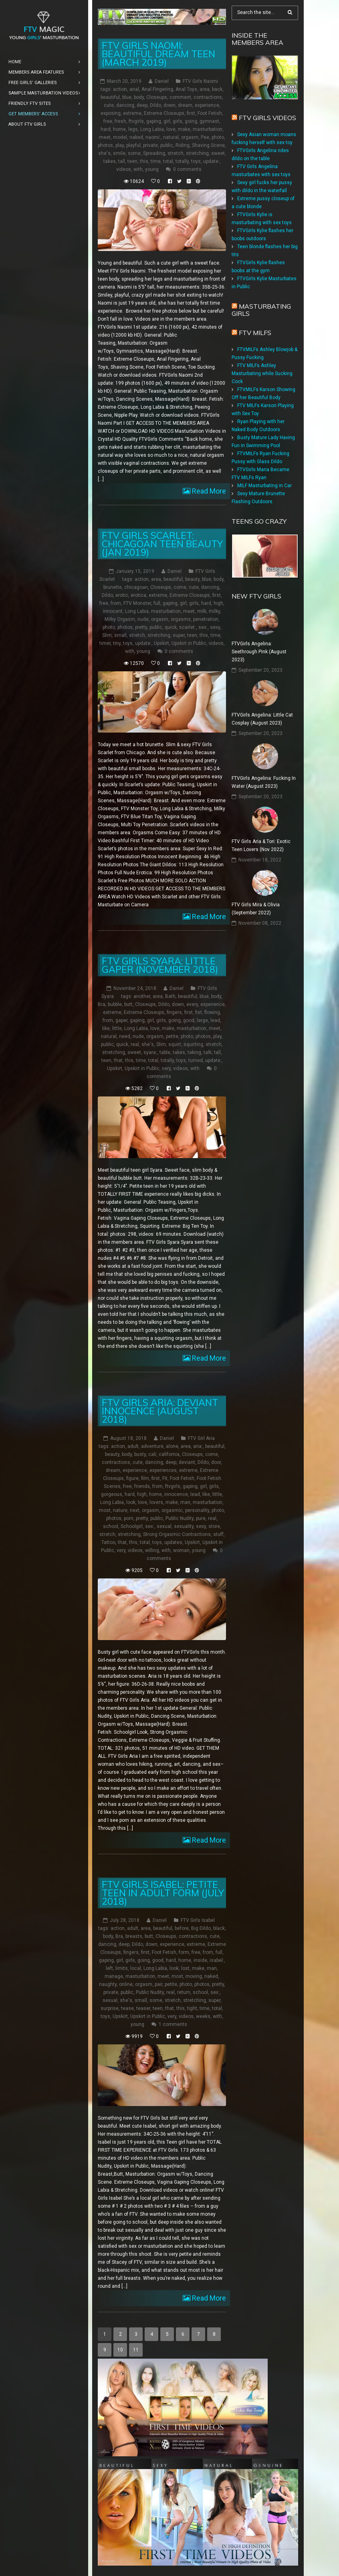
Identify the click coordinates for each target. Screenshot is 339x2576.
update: (211, 161)
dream (185, 105)
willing (152, 1550)
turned (195, 1060)
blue (126, 97)
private (150, 145)
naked (136, 137)
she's (104, 153)
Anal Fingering (157, 89)
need (124, 1036)
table (164, 1052)
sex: (203, 627)
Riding (183, 145)
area (205, 89)
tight (192, 2008)
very (166, 1068)
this (144, 161)
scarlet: (187, 627)
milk (201, 611)
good (188, 1020)
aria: (198, 1446)
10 (120, 2350)
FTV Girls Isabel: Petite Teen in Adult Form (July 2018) (163, 1893)
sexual (164, 1526)
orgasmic (172, 1510)
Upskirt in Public (189, 643)
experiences (163, 1470)
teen (132, 161)
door (216, 1462)
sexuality (184, 1526)
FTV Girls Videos (267, 118)
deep (142, 105)
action (120, 89)
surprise (110, 2008)
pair (158, 1984)
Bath (170, 996)
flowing (212, 1012)
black (219, 1928)
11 (136, 2350)
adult (133, 1446)
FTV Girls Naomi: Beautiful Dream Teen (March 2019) (158, 54)
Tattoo (108, 1542)
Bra (101, 1004)
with (138, 169)
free (107, 121)
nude (143, 619)
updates (173, 1542)
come (180, 587)
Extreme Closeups (164, 113)
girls (177, 121)
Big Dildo (201, 1928)
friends (142, 1486)
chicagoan (136, 587)
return (183, 1992)
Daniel (162, 81)
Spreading (154, 153)
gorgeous (111, 1494)
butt (128, 1004)
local (135, 1968)
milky (214, 611)
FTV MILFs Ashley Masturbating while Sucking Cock (262, 373)
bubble (115, 1004)
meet (105, 137)
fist (198, 1012)
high (218, 603)
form (184, 1952)
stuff (218, 1534)
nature (120, 1510)
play (119, 145)
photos (105, 145)
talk (208, 1052)
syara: (150, 1052)
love (171, 129)
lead (215, 1020)
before (182, 1928)
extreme (132, 113)
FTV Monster (137, 603)
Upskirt (161, 643)
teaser (143, 2008)
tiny (117, 643)
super (179, 635)
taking (194, 1052)
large (202, 1020)
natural (171, 137)
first (191, 113)
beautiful (110, 97)
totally (182, 161)
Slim (107, 635)
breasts (133, 1936)
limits (121, 1968)
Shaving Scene (208, 145)
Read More (208, 491)
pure (201, 1518)
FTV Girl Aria (201, 1438)
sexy (215, 627)
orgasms (181, 619)
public (166, 145)
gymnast (209, 121)
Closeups (156, 97)
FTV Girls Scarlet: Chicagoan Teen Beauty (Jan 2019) (162, 544)
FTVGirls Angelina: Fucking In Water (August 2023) (264, 782)
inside (200, 1960)
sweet (218, 153)
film (145, 1478)
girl (166, 121)
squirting (193, 1044)
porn (128, 1518)
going (191, 121)
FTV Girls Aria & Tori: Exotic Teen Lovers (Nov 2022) (261, 845)
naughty (108, 1984)
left (109, 1968)
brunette (112, 587)
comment (180, 97)
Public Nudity (179, 1518)
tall (121, 161)
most (105, 1510)
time (156, 161)
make (184, 129)
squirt (174, 1044)
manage (114, 1976)
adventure (152, 1446)
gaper (121, 1020)
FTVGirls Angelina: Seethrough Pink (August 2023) (259, 652)
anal (134, 89)
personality (197, 1510)
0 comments (187, 169)
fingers (174, 1012)
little (117, 1028)
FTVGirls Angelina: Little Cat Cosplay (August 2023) (262, 719)
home (119, 129)
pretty (141, 627)
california (169, 1454)
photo (218, 137)
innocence (176, 1494)
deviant (187, 1462)
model (120, 137)
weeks (203, 2016)
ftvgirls (136, 121)
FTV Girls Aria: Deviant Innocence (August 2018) (160, 1411)
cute (109, 105)
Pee (205, 137)
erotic (121, 595)
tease (127, 2008)
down (169, 105)
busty (140, 1454)
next (134, 1510)
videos (123, 169)
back (217, 89)
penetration (205, 619)
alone (172, 1446)
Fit (164, 1478)
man (185, 1502)
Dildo (155, 105)
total (168, 161)
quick (171, 627)
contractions (208, 97)
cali (152, 1454)
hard (106, 129)
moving (194, 1976)
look (130, 1502)
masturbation (207, 129)
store (214, 1526)
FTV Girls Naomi (200, 81)
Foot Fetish (210, 113)
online (126, 1984)
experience (207, 105)
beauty (192, 579)
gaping (153, 121)
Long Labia (152, 129)
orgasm (189, 137)
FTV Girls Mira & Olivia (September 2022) (256, 909)
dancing (125, 105)
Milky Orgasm (120, 619)
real (135, 1044)
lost (185, 1968)
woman (181, 1550)
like (106, 1028)
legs (133, 129)
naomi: (153, 137)
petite (172, 1036)
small (120, 635)
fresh (120, 121)
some (134, 153)
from (116, 603)
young (152, 169)
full (156, 603)
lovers (156, 1502)
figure (132, 1478)
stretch (175, 153)
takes (109, 161)
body (139, 97)
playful (133, 145)
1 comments (173, 2024)
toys (196, 161)
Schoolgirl (132, 1526)
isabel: (217, 1960)
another (141, 996)
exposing (111, 113)
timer (105, 643)
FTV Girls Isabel (198, 1920)
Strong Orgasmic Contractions (177, 1534)
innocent (113, 611)
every (192, 1004)
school (110, 1526)
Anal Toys (186, 89)
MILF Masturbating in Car (264, 485)
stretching (197, 153)
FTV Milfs (255, 333)
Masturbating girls (261, 309)
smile (119, 153)
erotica (138, 595)
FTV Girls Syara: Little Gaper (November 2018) (160, 965)
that (118, 1060)
